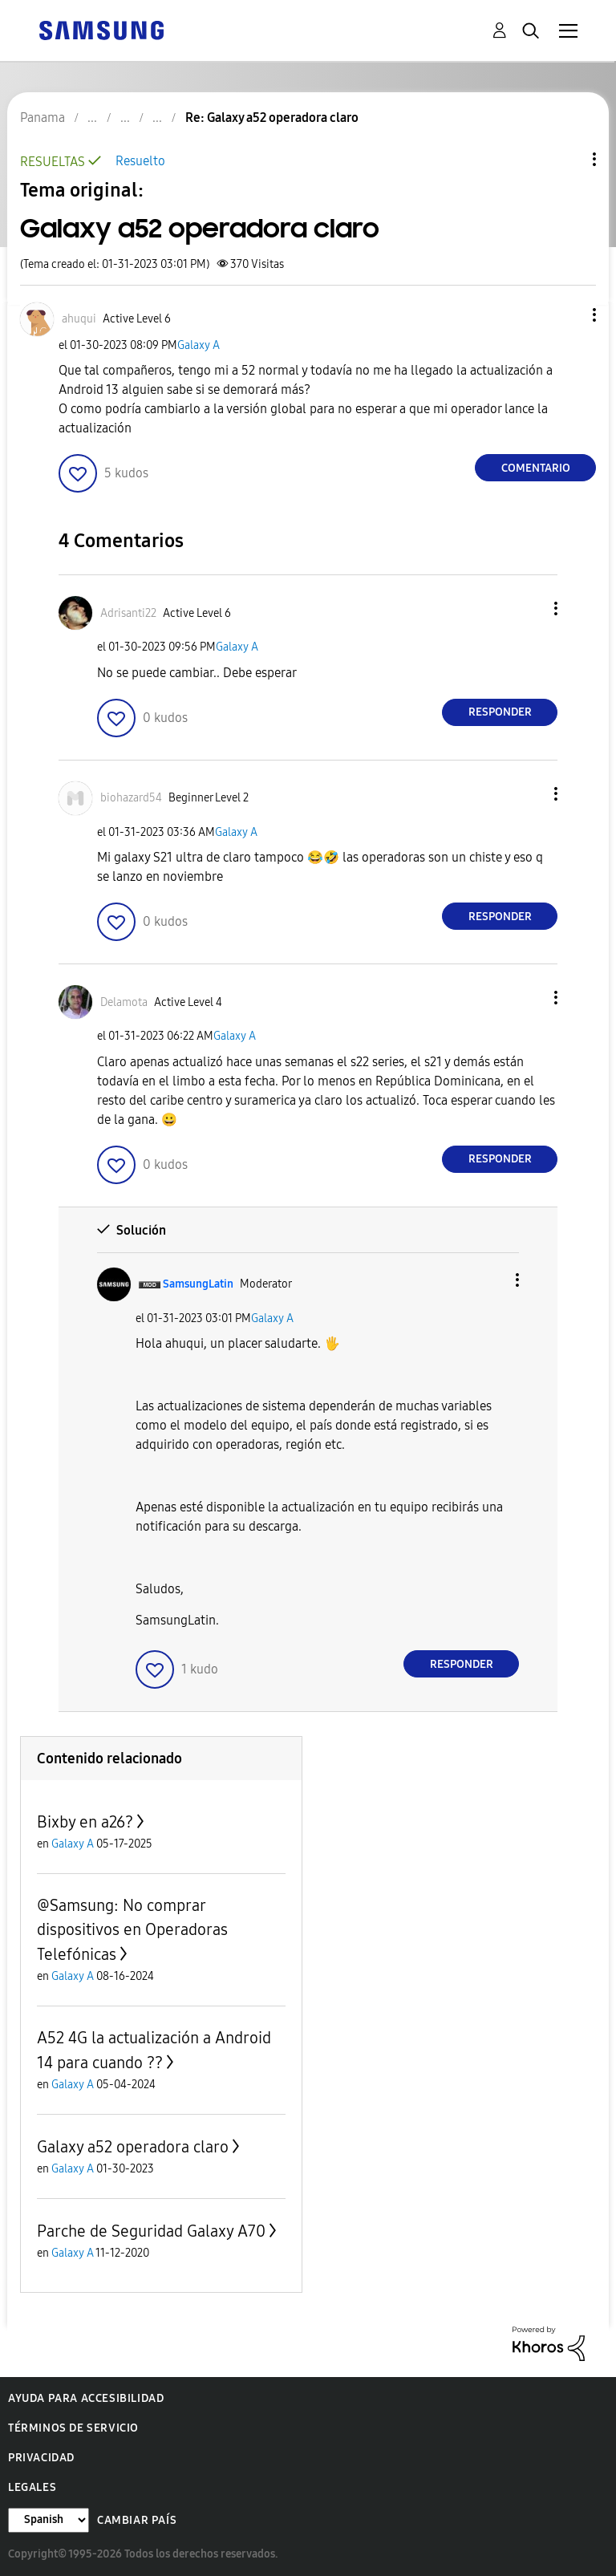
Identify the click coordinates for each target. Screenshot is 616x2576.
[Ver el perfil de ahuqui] (79, 319)
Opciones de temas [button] (567, 159)
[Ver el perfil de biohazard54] (131, 798)
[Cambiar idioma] (48, 2520)
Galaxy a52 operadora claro (133, 2146)
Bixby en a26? (85, 1822)
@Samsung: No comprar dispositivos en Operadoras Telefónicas (132, 1930)
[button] (568, 314)
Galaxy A (198, 345)
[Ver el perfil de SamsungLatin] (198, 1284)
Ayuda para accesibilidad (86, 2398)
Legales (32, 2487)
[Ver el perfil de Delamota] (124, 1002)
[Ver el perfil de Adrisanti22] (128, 613)
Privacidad (41, 2457)
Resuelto (140, 160)
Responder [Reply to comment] (500, 712)
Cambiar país (136, 2520)
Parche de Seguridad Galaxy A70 (151, 2231)
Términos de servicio (73, 2428)
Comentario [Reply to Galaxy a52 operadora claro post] (535, 468)
